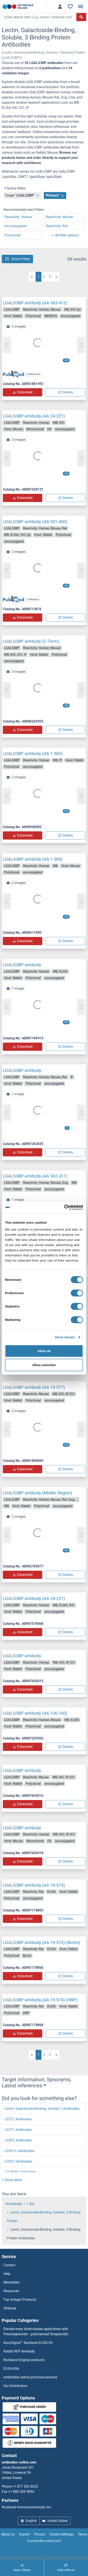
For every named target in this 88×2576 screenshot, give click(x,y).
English (28, 2521)
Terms (82, 2534)
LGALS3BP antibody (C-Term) (31, 641)
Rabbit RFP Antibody (19, 2351)
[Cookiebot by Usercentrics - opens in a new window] (64, 1207)
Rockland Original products (24, 2360)
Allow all (44, 1351)
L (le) (31, 2204)
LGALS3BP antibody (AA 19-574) (34, 1885)
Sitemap (9, 2308)
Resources (11, 2291)
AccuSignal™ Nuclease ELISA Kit (28, 2343)
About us (8, 2534)
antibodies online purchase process (30, 2377)
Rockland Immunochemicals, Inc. (27, 2507)
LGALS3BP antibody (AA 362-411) (35, 1176)
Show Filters (17, 258)
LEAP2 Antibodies (18, 2140)
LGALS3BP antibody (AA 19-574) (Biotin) (41, 1942)
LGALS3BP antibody (22, 964)
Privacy (39, 2534)
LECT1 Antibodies (18, 2130)
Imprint (24, 2534)
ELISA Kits (11, 2368)
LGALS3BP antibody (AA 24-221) (34, 416)
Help (6, 2274)
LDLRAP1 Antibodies (20, 2172)
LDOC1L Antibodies (19, 2151)
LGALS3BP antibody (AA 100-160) (35, 1713)
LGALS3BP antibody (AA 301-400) (35, 521)
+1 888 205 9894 (21, 2492)
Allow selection (44, 1365)
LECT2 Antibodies (18, 2119)
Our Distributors (15, 2386)
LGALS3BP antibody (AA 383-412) (35, 302)
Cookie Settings (61, 2534)
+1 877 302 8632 (25, 2486)
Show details (65, 1337)
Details (65, 392)
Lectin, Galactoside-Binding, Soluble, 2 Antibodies (42, 2109)
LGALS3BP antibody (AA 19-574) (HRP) (40, 1999)
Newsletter (11, 2282)
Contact (9, 2265)
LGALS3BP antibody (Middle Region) (37, 1492)
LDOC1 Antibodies (18, 2161)
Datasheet (23, 392)
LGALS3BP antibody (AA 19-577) (34, 1387)
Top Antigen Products (19, 2300)
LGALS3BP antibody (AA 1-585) (33, 753)
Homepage (13, 2204)
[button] (12, 2180)
